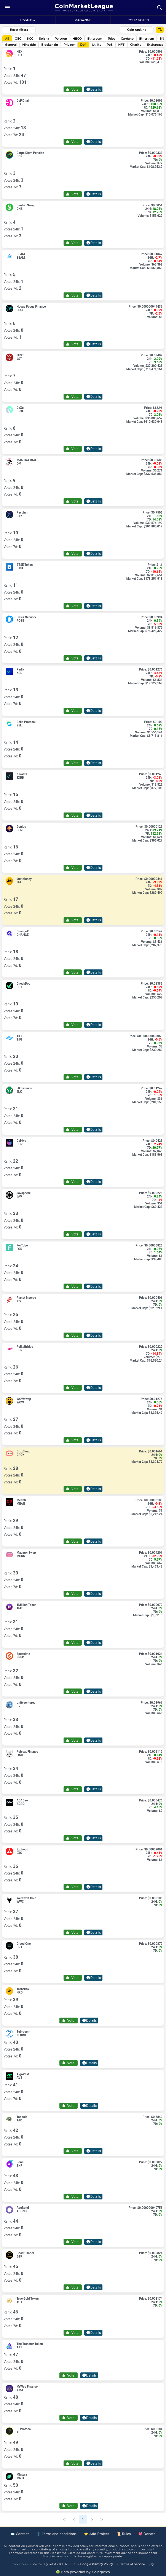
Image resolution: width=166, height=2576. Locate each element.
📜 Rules (124, 2534)
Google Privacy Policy (96, 2564)
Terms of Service (132, 2564)
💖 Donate (146, 2534)
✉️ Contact (20, 2534)
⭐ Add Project (96, 2534)
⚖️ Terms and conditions (56, 2534)
